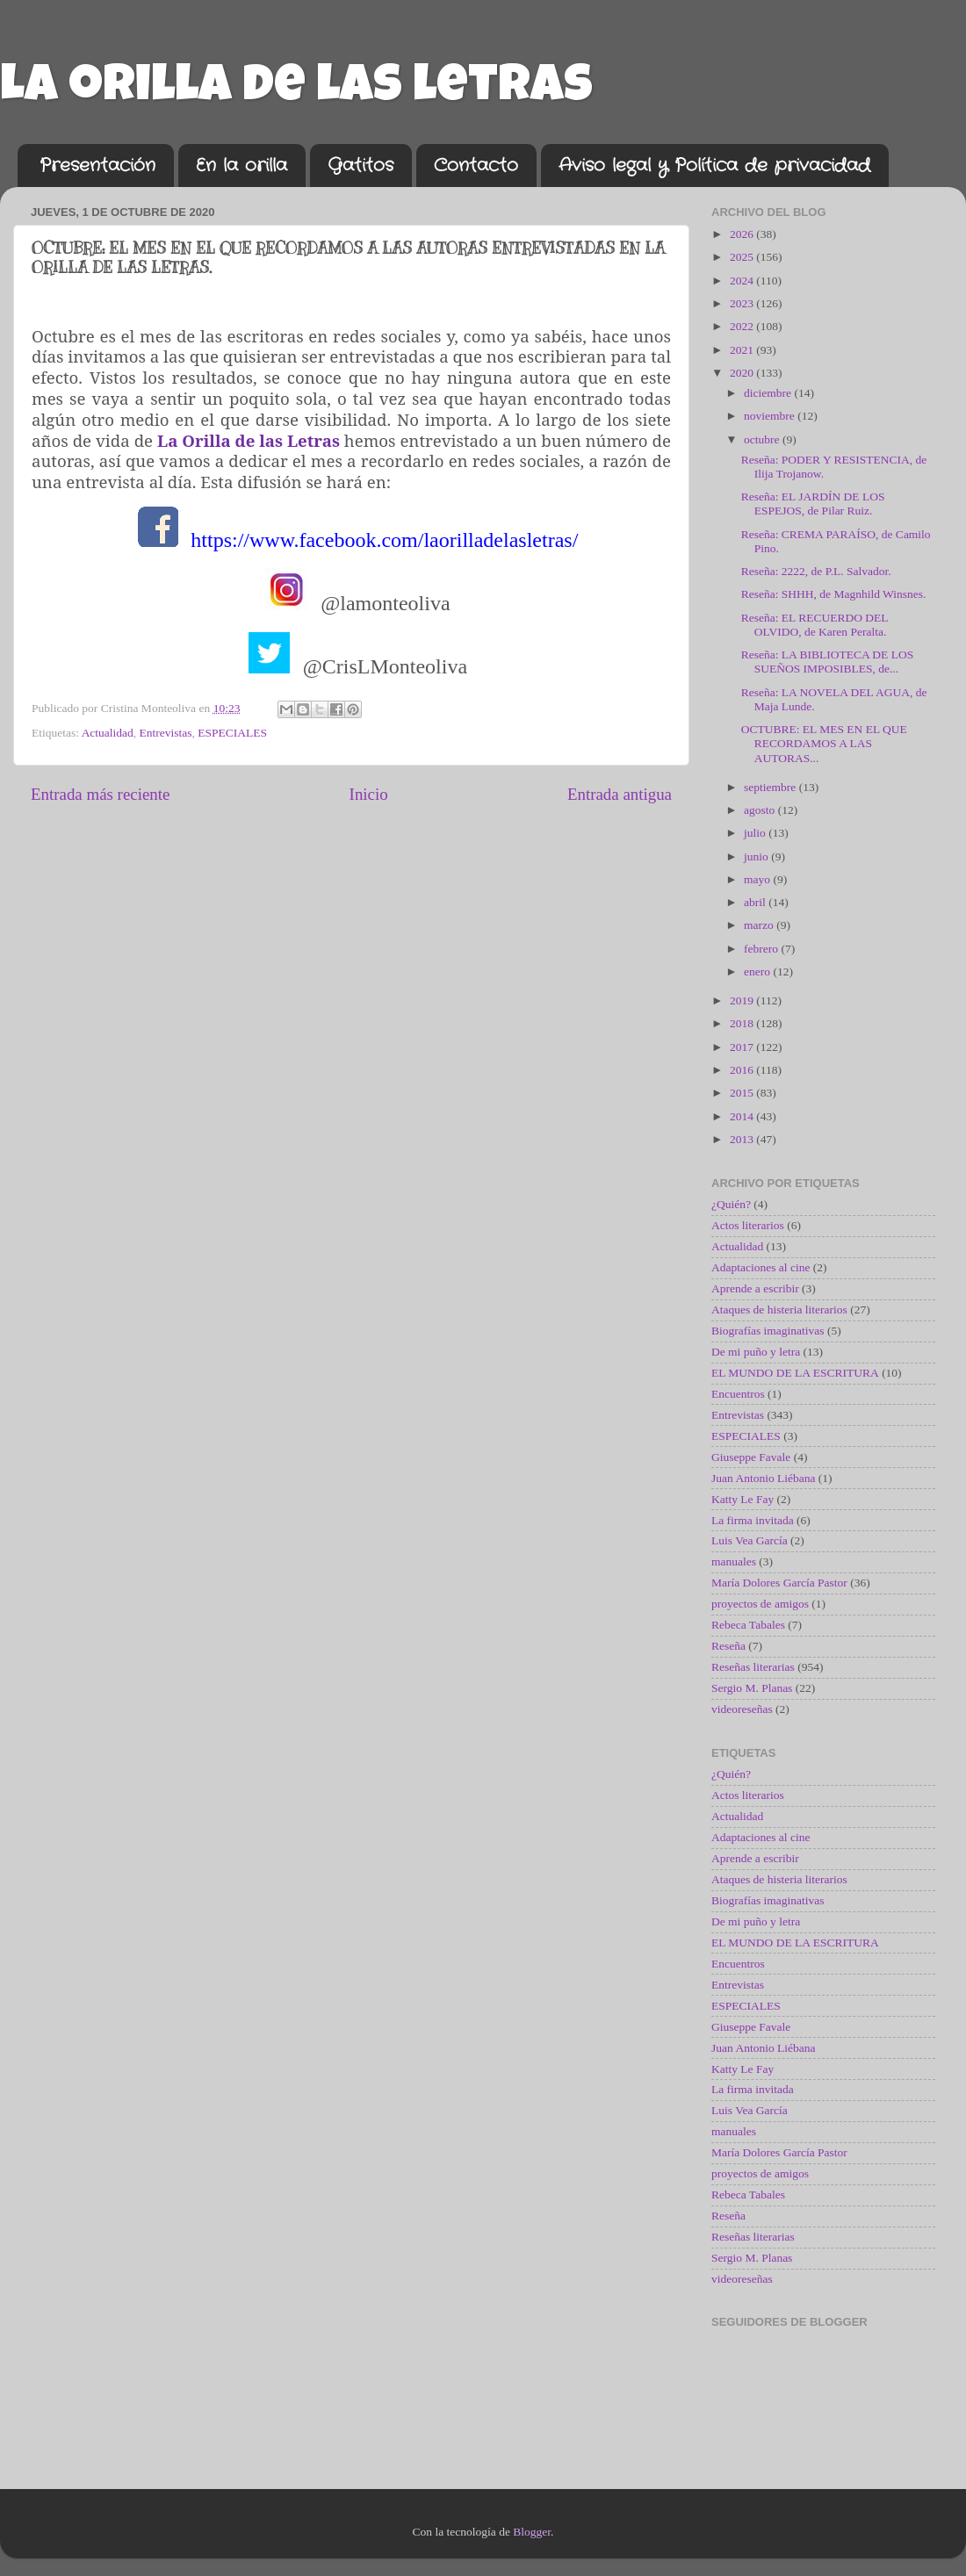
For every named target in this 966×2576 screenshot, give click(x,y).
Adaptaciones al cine (760, 1267)
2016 (743, 1069)
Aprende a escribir (755, 1288)
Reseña (728, 1645)
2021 (743, 349)
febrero (762, 948)
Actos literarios (747, 1225)
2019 (743, 1000)
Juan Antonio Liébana (763, 1478)
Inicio (369, 794)
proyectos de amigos (760, 1603)
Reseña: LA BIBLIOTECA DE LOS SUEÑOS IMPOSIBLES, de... (827, 661)
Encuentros (738, 1393)
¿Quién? (731, 1204)
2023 (743, 303)
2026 (743, 234)
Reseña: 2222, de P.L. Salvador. (816, 571)
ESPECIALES (232, 732)
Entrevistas (166, 732)
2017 (743, 1047)
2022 (743, 326)
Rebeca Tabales (748, 1624)
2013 (743, 1139)
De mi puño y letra (755, 1351)
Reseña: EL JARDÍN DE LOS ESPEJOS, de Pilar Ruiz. (813, 503)
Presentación (97, 165)
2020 (743, 372)
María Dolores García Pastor (779, 1582)
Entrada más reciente (100, 794)
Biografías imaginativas (768, 1330)
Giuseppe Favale (750, 1457)
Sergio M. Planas (751, 1688)
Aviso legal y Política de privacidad (714, 165)
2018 (743, 1023)
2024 (743, 280)
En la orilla (241, 165)
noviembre (770, 415)
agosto (761, 810)
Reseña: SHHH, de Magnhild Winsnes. (833, 594)
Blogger (532, 2531)
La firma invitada (752, 1520)
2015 (743, 1092)
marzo (760, 925)
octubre (763, 439)
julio (756, 832)
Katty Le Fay (742, 1499)
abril (756, 902)
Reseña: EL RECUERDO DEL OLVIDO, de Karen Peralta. (814, 624)
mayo (758, 879)
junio (757, 856)
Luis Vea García (749, 1540)
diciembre (769, 392)
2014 (743, 1116)
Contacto (476, 165)
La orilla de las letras (296, 89)
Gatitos (360, 165)
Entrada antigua (619, 794)
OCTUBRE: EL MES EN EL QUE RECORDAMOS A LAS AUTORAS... (824, 743)
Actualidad (107, 732)
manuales (733, 1561)
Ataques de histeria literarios (779, 1309)
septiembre (771, 787)
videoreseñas (742, 1709)
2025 (743, 256)
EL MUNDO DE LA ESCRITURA (795, 1372)
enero (758, 971)
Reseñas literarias (753, 1666)
